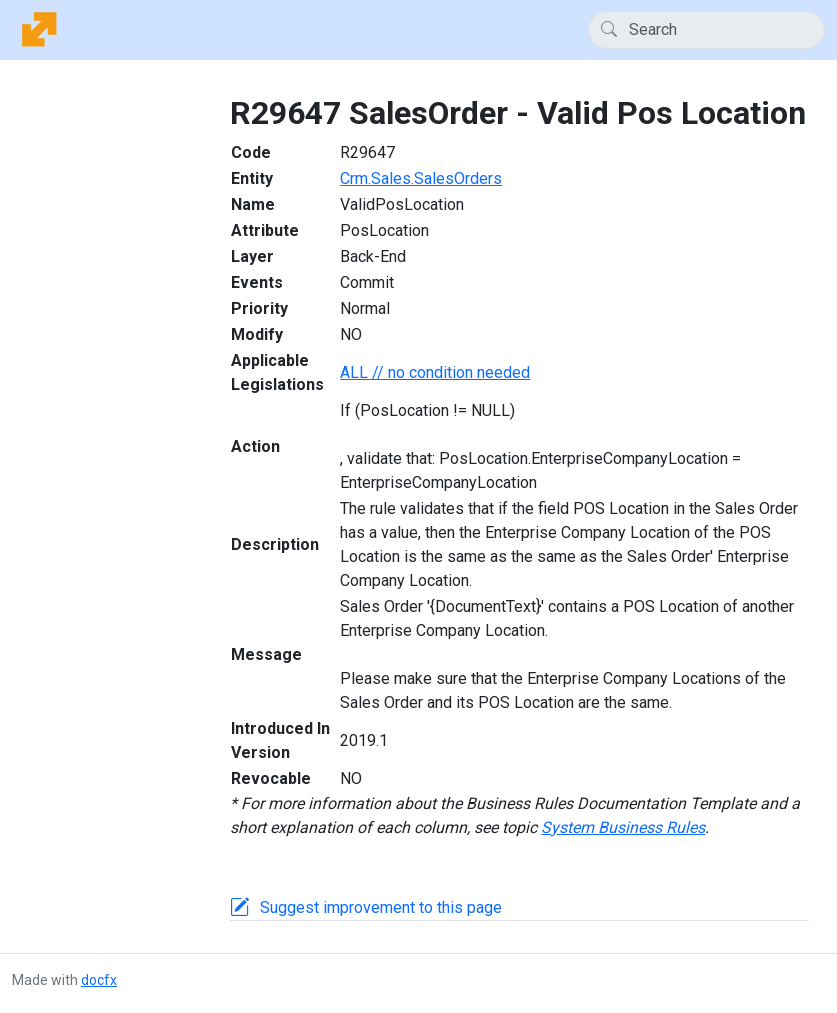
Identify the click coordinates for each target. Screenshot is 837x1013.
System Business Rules (623, 827)
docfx (99, 980)
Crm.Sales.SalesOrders (421, 178)
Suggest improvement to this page (381, 907)
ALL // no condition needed (435, 372)
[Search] (706, 30)
